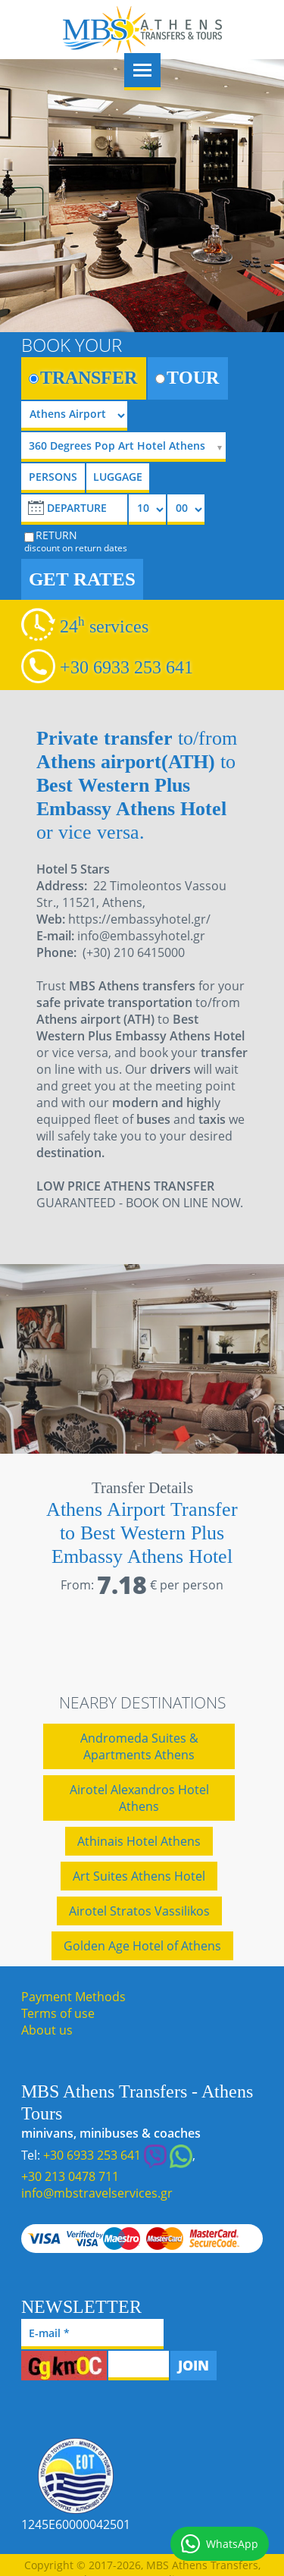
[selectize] (128, 447)
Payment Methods (73, 1996)
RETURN (75, 541)
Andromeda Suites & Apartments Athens (139, 1746)
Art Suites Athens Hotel (139, 1876)
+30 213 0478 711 (70, 2176)
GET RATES (82, 579)
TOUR (187, 377)
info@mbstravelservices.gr (97, 2193)
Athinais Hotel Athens (139, 1841)
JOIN (193, 2365)
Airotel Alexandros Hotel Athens (139, 1798)
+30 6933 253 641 (126, 667)
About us (47, 2030)
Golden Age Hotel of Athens (142, 1945)
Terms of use (58, 2013)
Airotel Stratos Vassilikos (139, 1911)
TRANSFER (83, 377)
